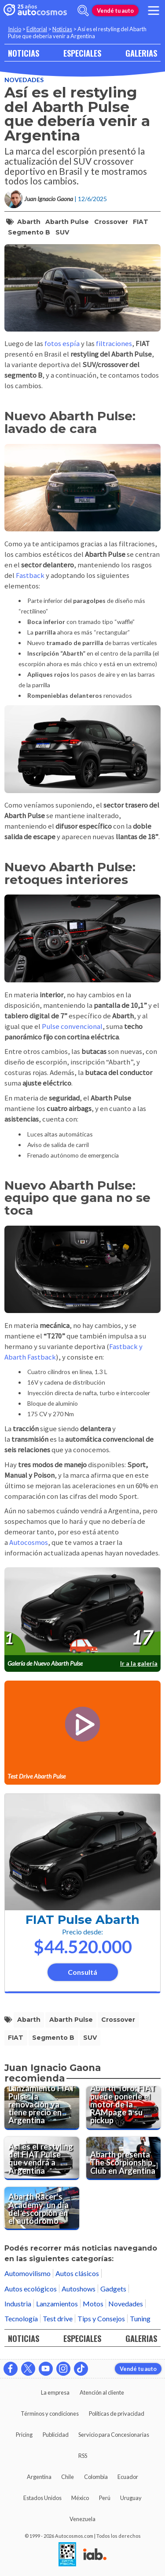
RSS (82, 2455)
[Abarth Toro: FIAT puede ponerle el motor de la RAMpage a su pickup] (123, 2107)
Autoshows (78, 2288)
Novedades (24, 79)
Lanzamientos (57, 2303)
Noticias (62, 28)
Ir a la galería (139, 1663)
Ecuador (127, 2476)
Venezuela (82, 2518)
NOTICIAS (23, 53)
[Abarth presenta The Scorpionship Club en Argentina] (123, 2158)
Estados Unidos (42, 2497)
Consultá (82, 1972)
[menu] (153, 10)
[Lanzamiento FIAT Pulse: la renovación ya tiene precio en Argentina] (41, 2107)
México (80, 2497)
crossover (111, 222)
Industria (17, 2303)
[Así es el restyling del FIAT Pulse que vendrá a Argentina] (41, 2158)
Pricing (24, 2434)
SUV (62, 232)
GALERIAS (141, 53)
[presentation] (82, 1611)
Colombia (96, 2476)
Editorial (36, 28)
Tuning (140, 2318)
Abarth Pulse (67, 222)
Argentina (39, 2476)
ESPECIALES (82, 53)
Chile (67, 2476)
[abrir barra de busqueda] (83, 10)
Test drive (58, 2318)
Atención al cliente (102, 2392)
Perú (104, 2497)
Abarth (28, 222)
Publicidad (56, 2434)
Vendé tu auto (115, 10)
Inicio (14, 28)
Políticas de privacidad (116, 2413)
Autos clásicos (77, 2273)
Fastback (31, 575)
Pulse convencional (72, 1026)
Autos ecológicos (30, 2288)
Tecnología (21, 2318)
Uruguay (131, 2497)
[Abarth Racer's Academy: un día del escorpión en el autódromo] (41, 2208)
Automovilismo (27, 2273)
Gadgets (113, 2288)
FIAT (140, 222)
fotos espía (62, 343)
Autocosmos (28, 1542)
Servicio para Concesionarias (113, 2434)
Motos (93, 2303)
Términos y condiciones (50, 2413)
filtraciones (114, 343)
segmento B (29, 232)
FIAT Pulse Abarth (82, 1919)
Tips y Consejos (101, 2318)
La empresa (55, 2392)
